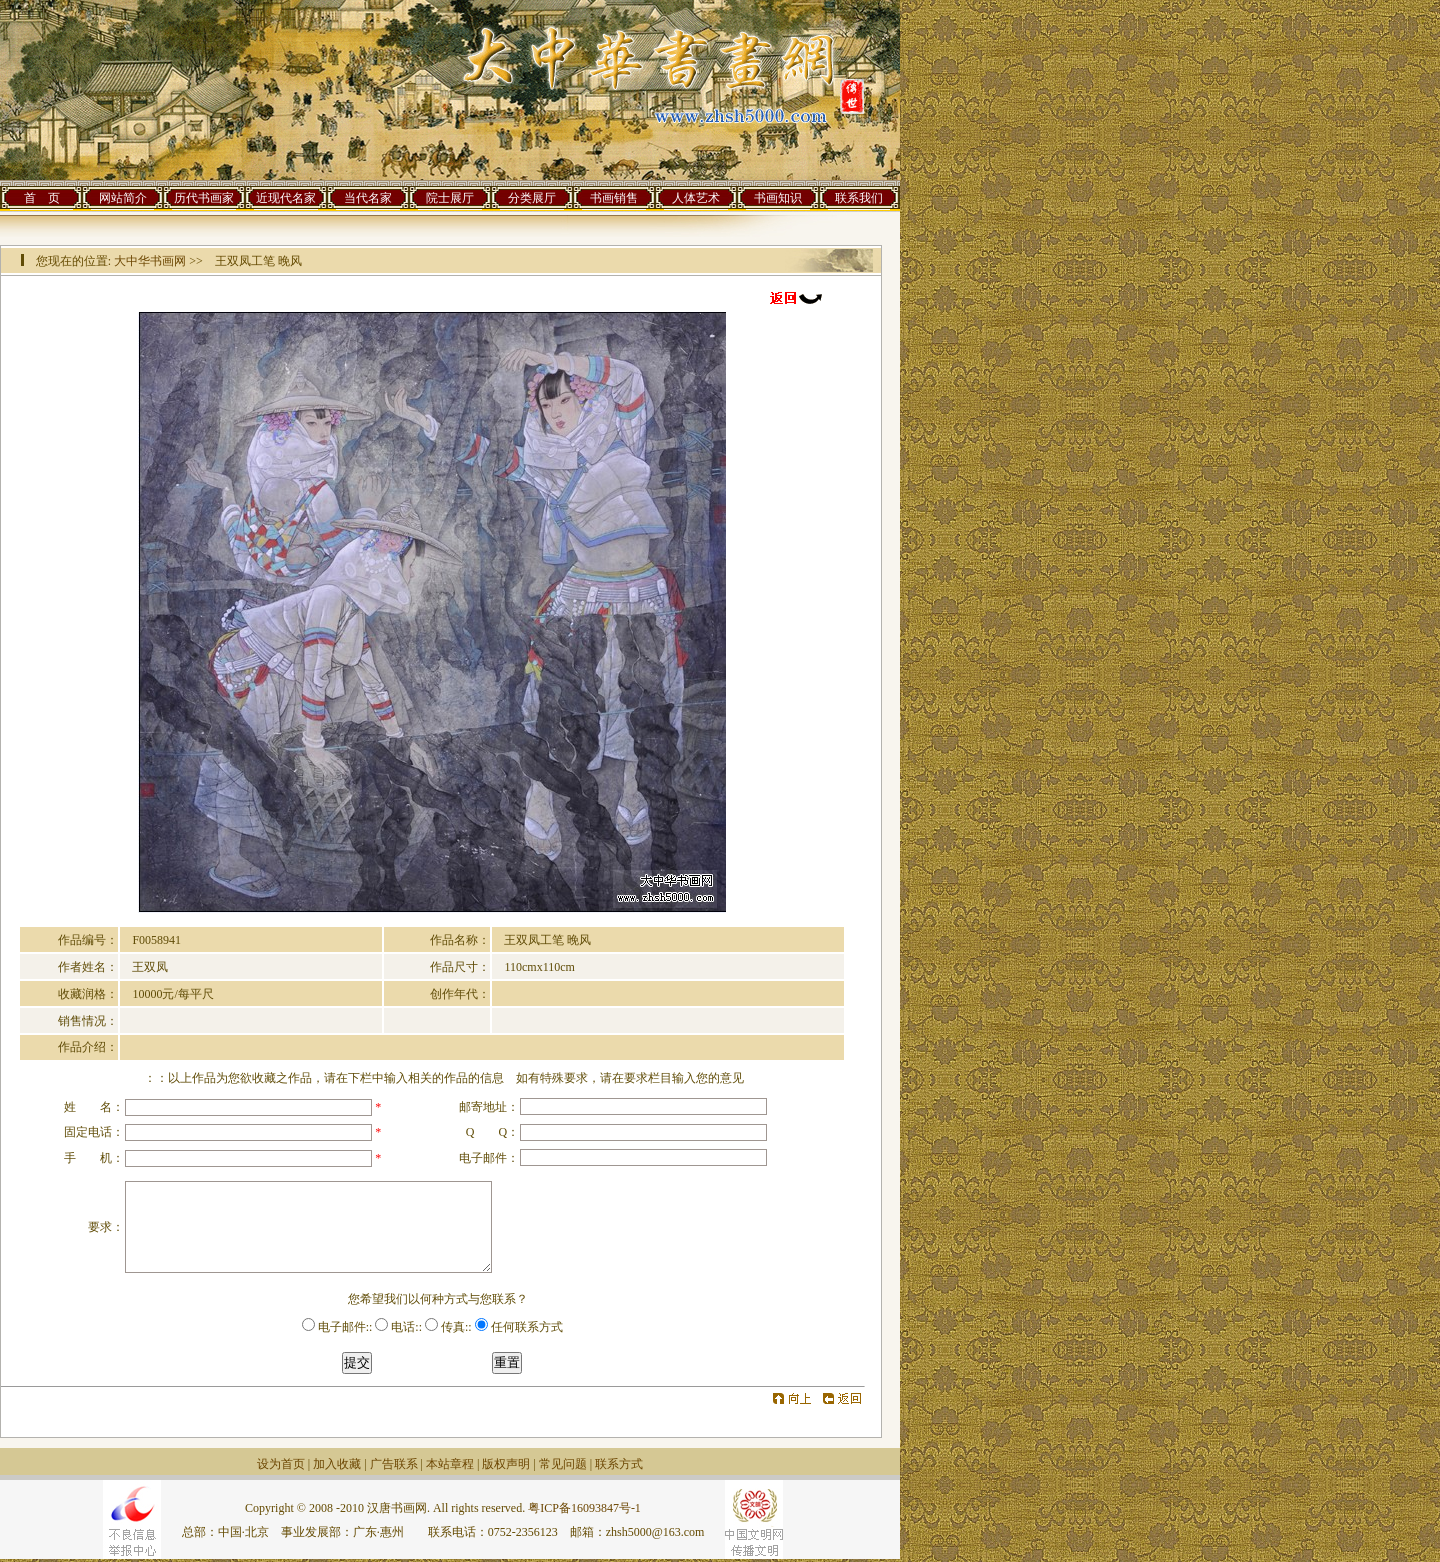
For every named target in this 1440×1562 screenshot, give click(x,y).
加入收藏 (337, 1464)
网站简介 (123, 198)
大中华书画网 (150, 261)
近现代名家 (286, 198)
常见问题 (563, 1464)
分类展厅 (532, 198)
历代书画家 (204, 198)
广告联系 (394, 1464)
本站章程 (450, 1464)
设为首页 (281, 1464)
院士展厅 (450, 198)
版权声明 (506, 1464)
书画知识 (778, 198)
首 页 (42, 198)
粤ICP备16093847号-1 (584, 1508)
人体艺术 (696, 198)
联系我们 (859, 198)
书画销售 (614, 198)
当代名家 (368, 198)
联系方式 (619, 1464)
